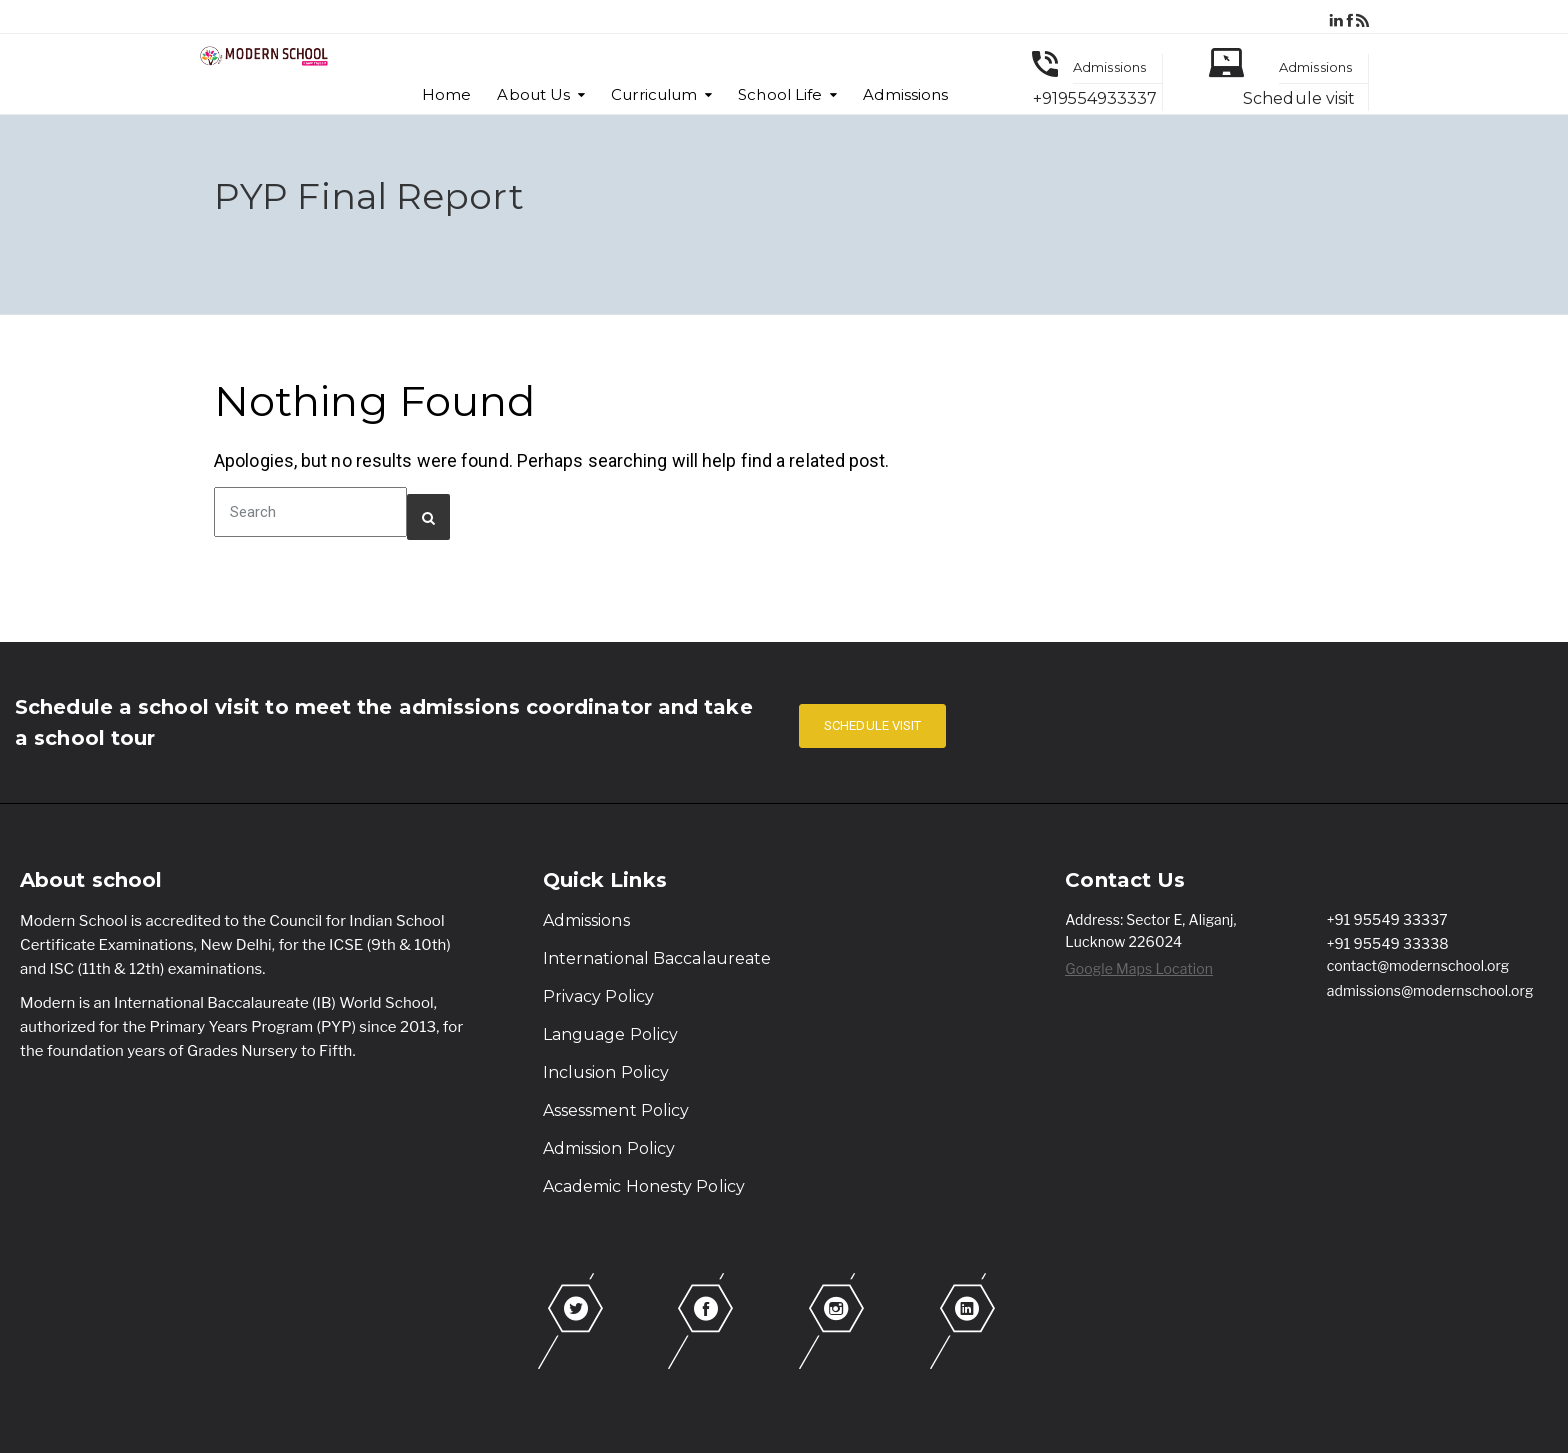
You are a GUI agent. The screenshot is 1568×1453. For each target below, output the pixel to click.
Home (446, 94)
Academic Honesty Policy (644, 1186)
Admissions (905, 94)
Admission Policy (609, 1148)
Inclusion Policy (606, 1072)
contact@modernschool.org (1418, 965)
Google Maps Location (1139, 968)
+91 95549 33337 (1387, 919)
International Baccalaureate (657, 958)
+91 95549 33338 (1388, 943)
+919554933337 (1095, 98)
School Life (780, 94)
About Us (533, 94)
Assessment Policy (616, 1110)
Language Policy (611, 1034)
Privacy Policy (598, 996)
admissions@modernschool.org (1430, 990)
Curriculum (654, 94)
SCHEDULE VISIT (872, 725)
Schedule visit (1299, 98)
